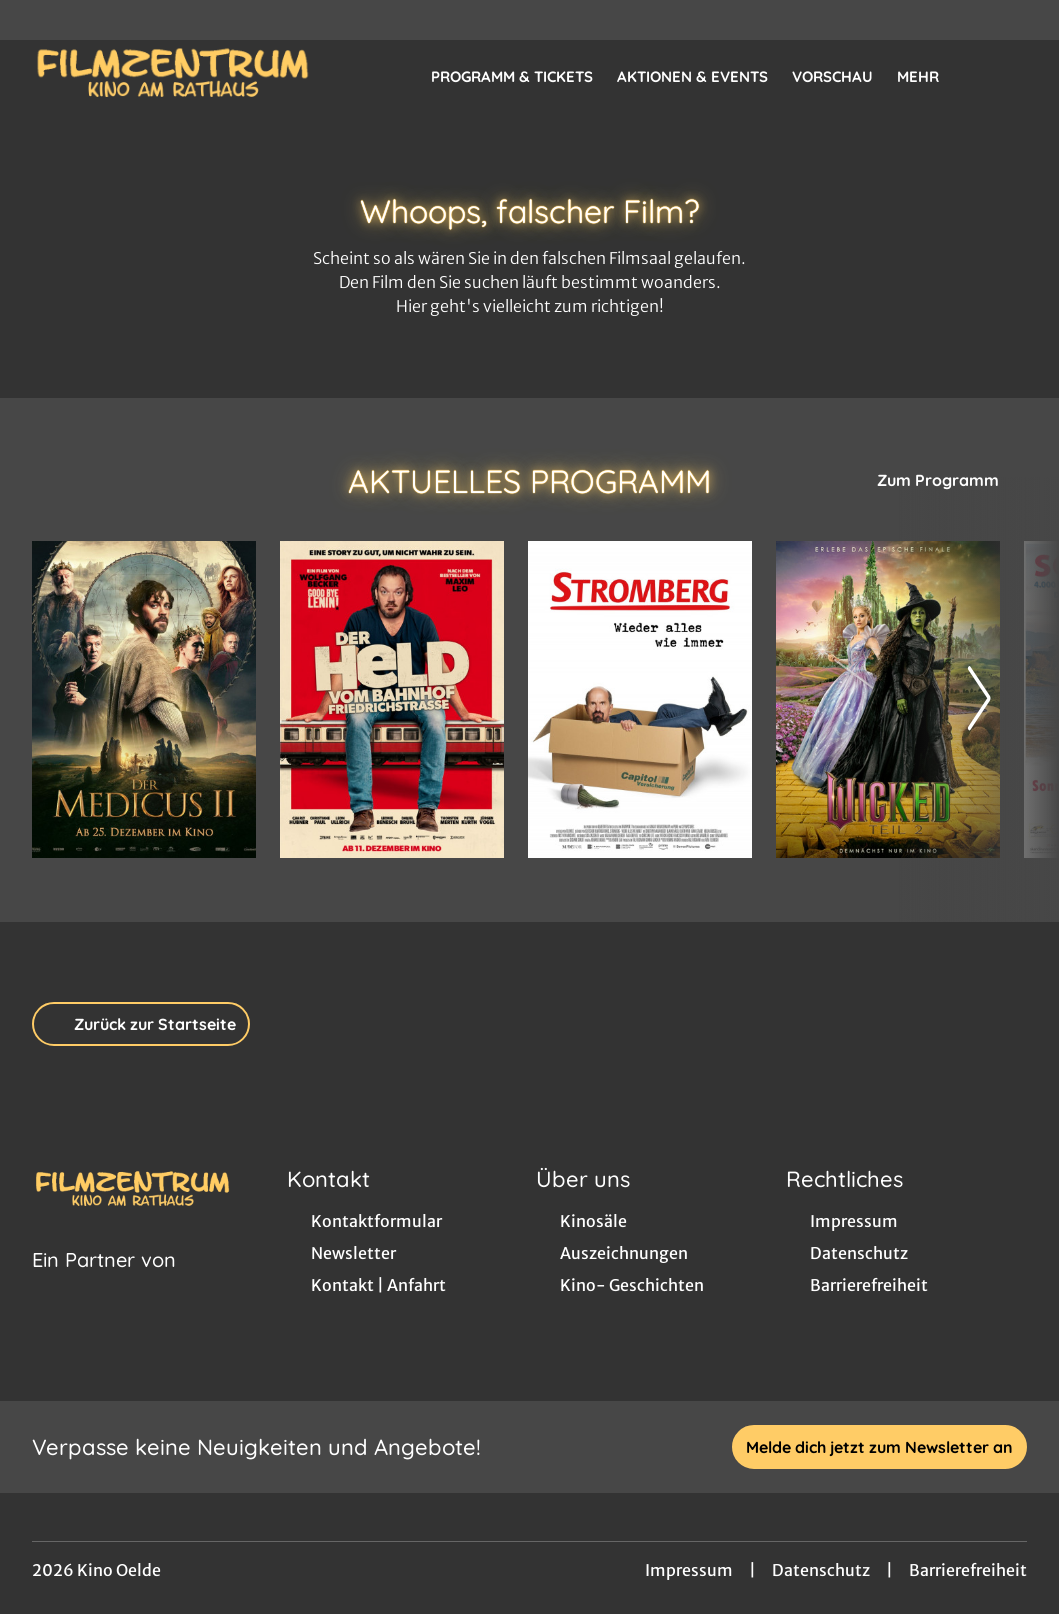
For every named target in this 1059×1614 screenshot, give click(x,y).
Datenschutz (821, 1570)
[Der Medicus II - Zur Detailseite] (144, 699)
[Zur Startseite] (172, 76)
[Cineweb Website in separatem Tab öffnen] (104, 1285)
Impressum (689, 1570)
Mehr (930, 77)
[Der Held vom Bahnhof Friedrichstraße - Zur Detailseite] (392, 699)
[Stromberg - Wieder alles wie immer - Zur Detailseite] (640, 699)
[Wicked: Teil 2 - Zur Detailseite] (888, 699)
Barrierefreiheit (968, 1570)
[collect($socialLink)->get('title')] (36, 20)
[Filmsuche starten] (1007, 76)
